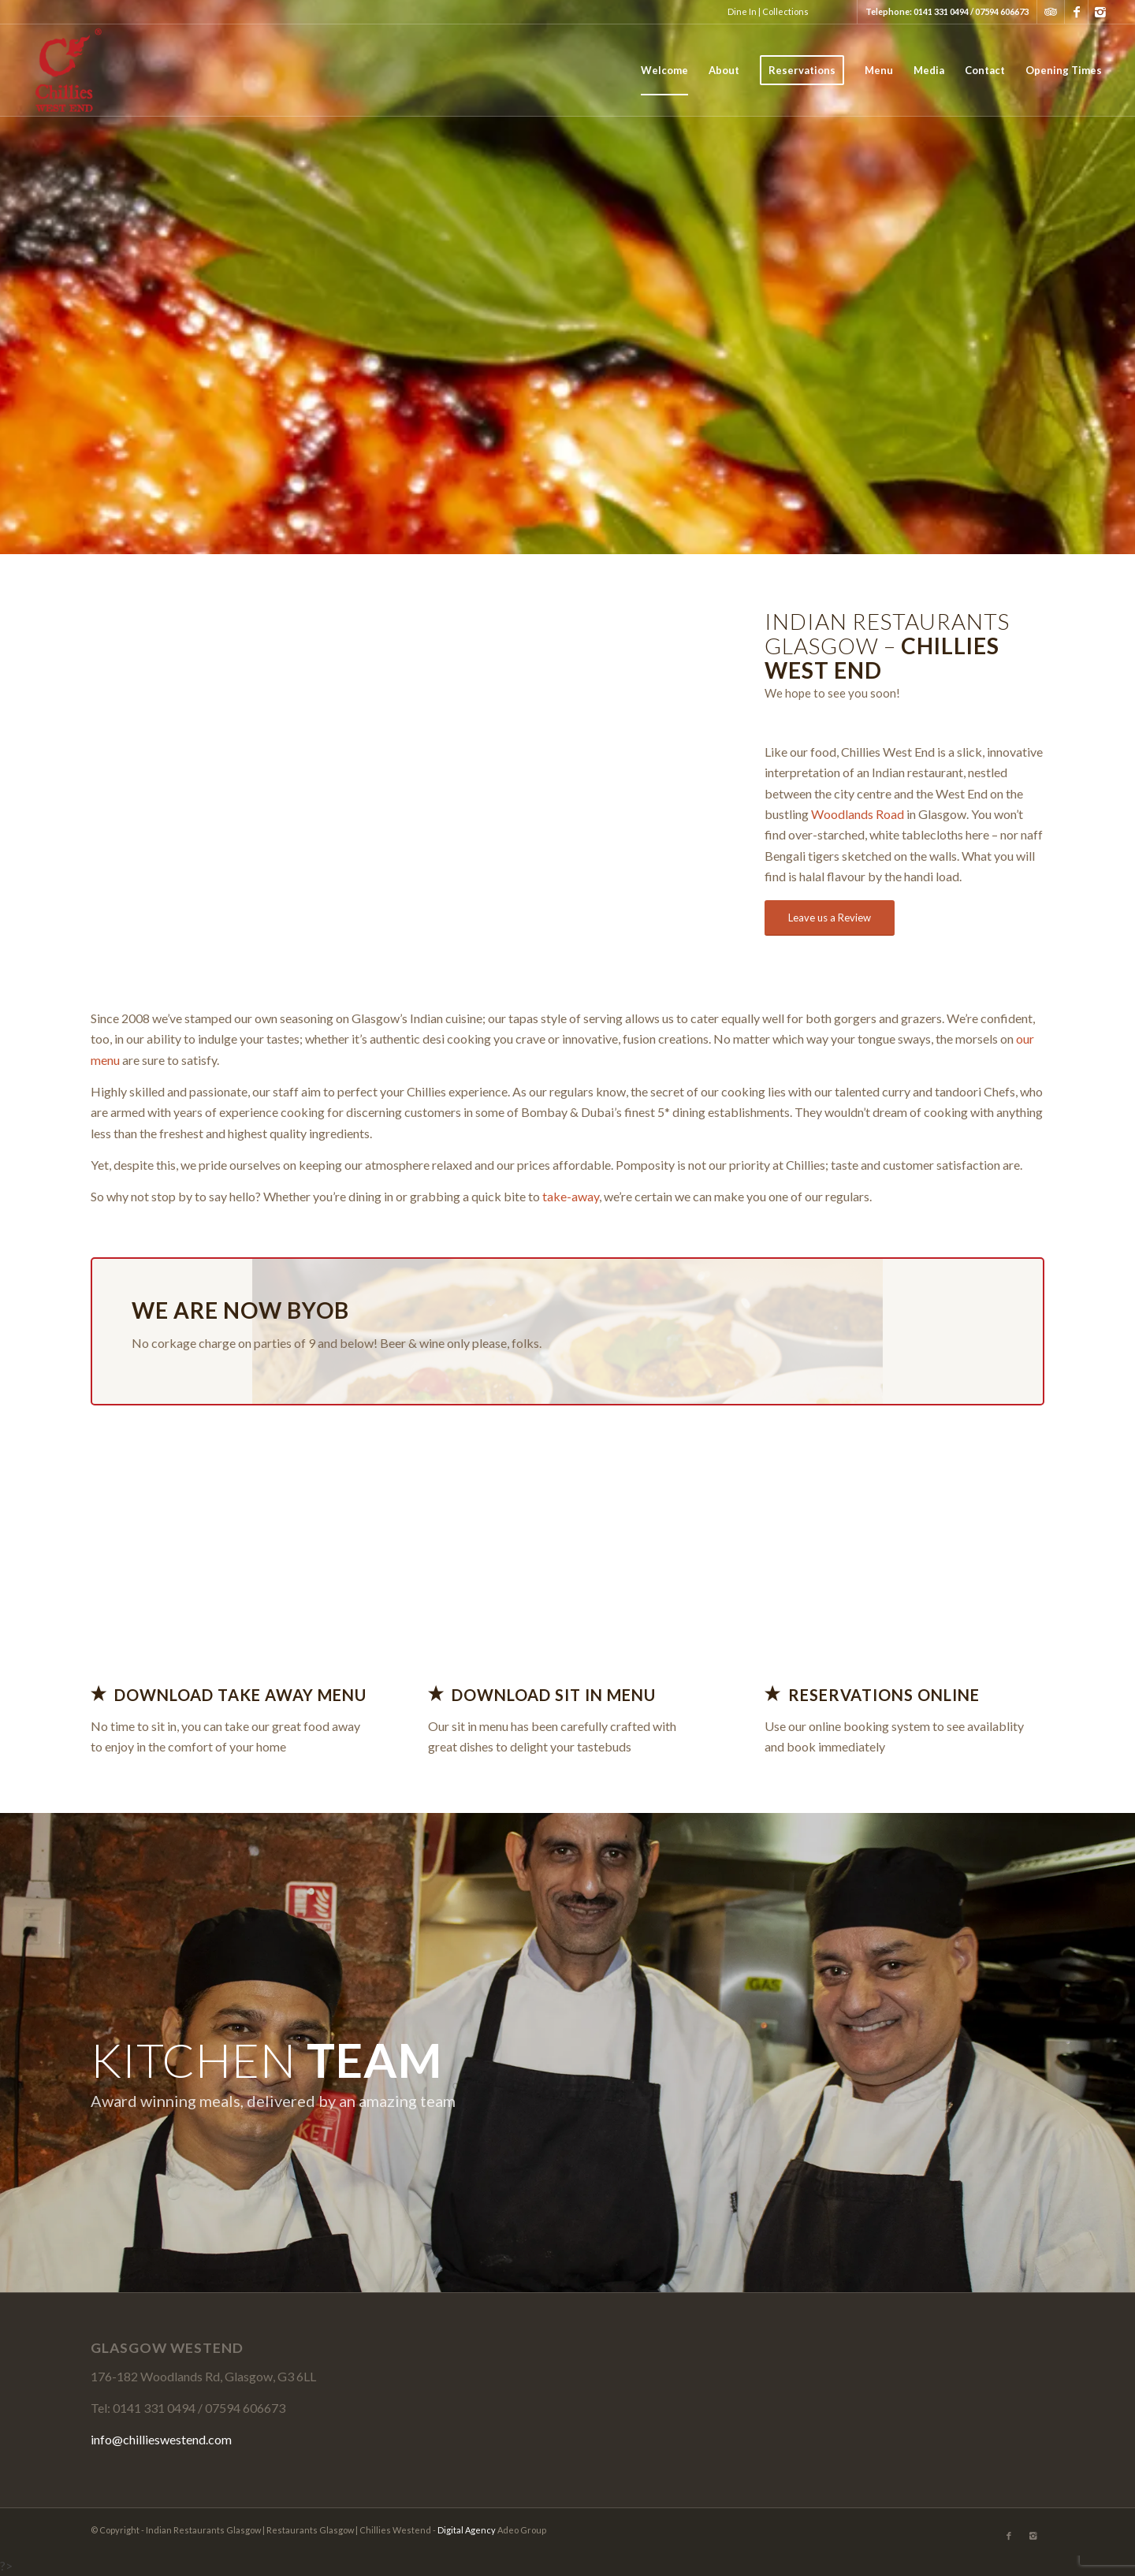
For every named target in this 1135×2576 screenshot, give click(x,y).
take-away (569, 1196)
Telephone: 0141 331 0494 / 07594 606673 (947, 11)
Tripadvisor (1050, 12)
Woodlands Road (857, 813)
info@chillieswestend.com (161, 2439)
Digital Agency (466, 2530)
